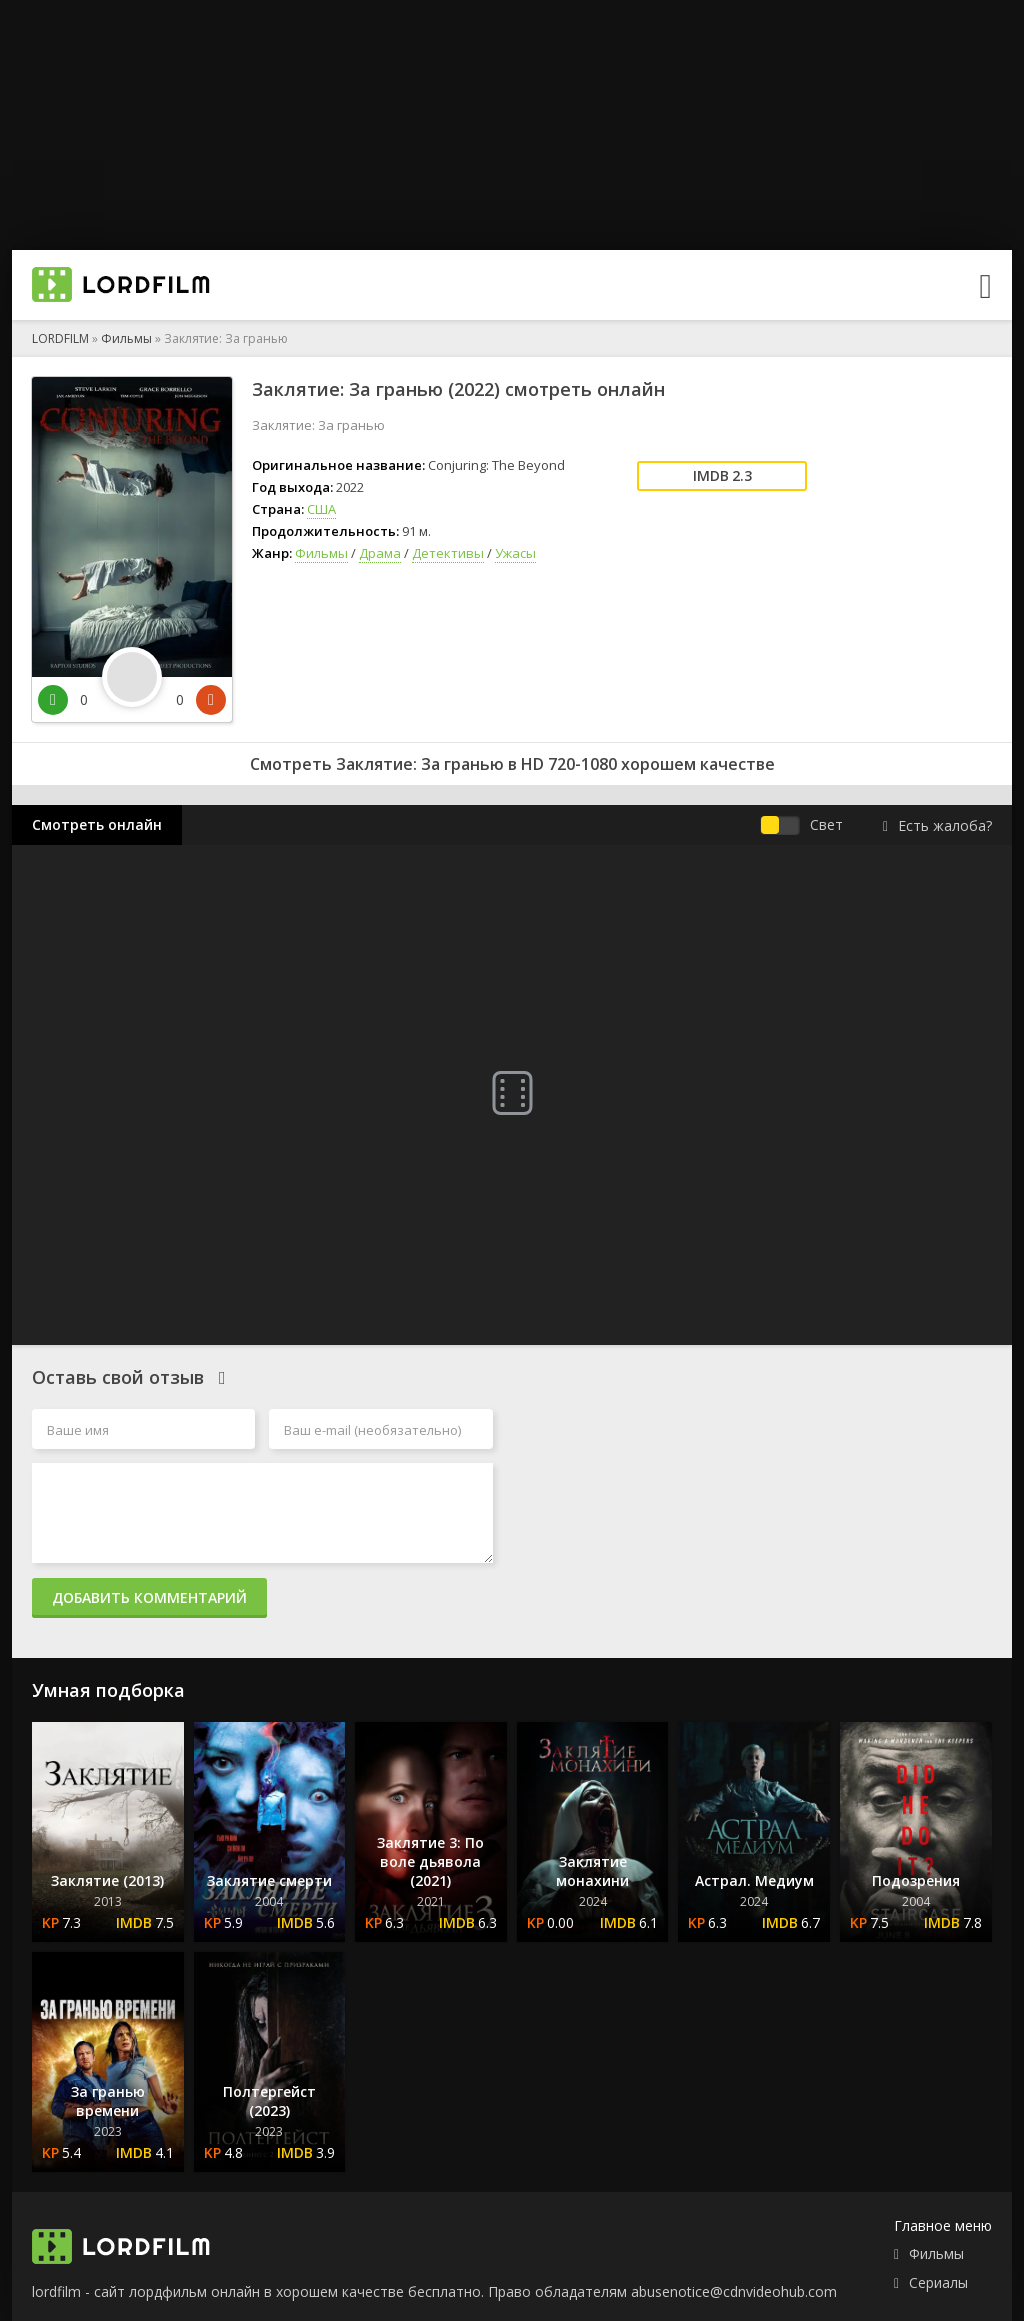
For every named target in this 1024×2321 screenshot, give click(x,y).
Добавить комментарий (149, 1597)
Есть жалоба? (937, 825)
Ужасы (515, 553)
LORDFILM (60, 338)
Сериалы (938, 2282)
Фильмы (126, 338)
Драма (380, 553)
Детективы (448, 553)
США (321, 509)
